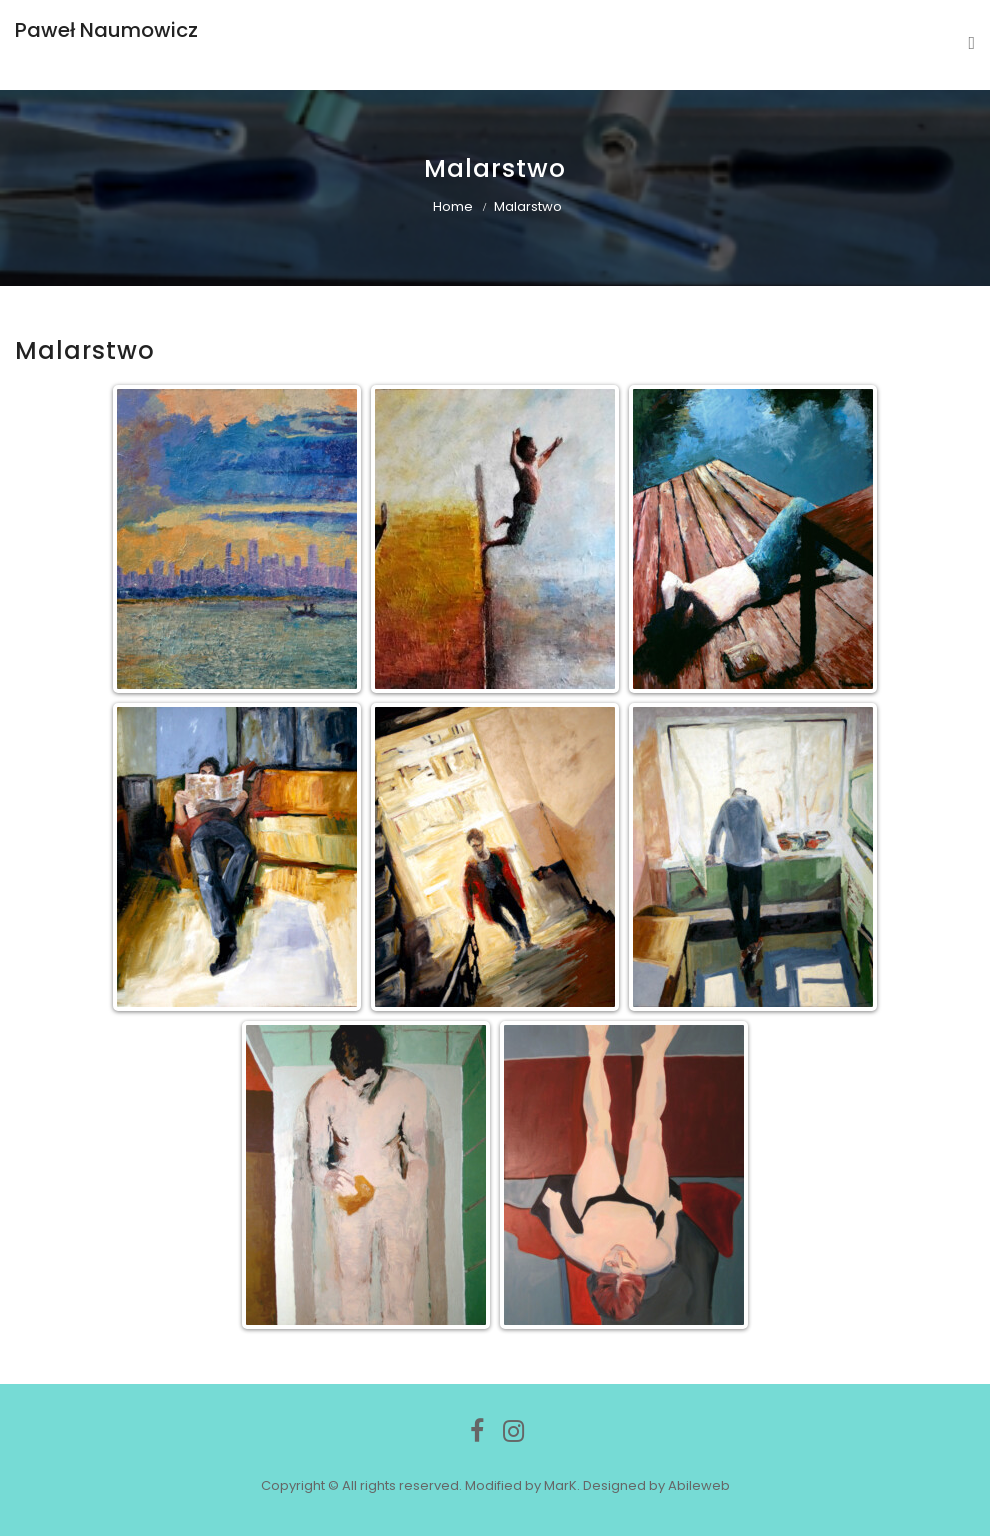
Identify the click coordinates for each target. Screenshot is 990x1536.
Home (453, 206)
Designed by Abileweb (656, 1485)
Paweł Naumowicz (106, 30)
